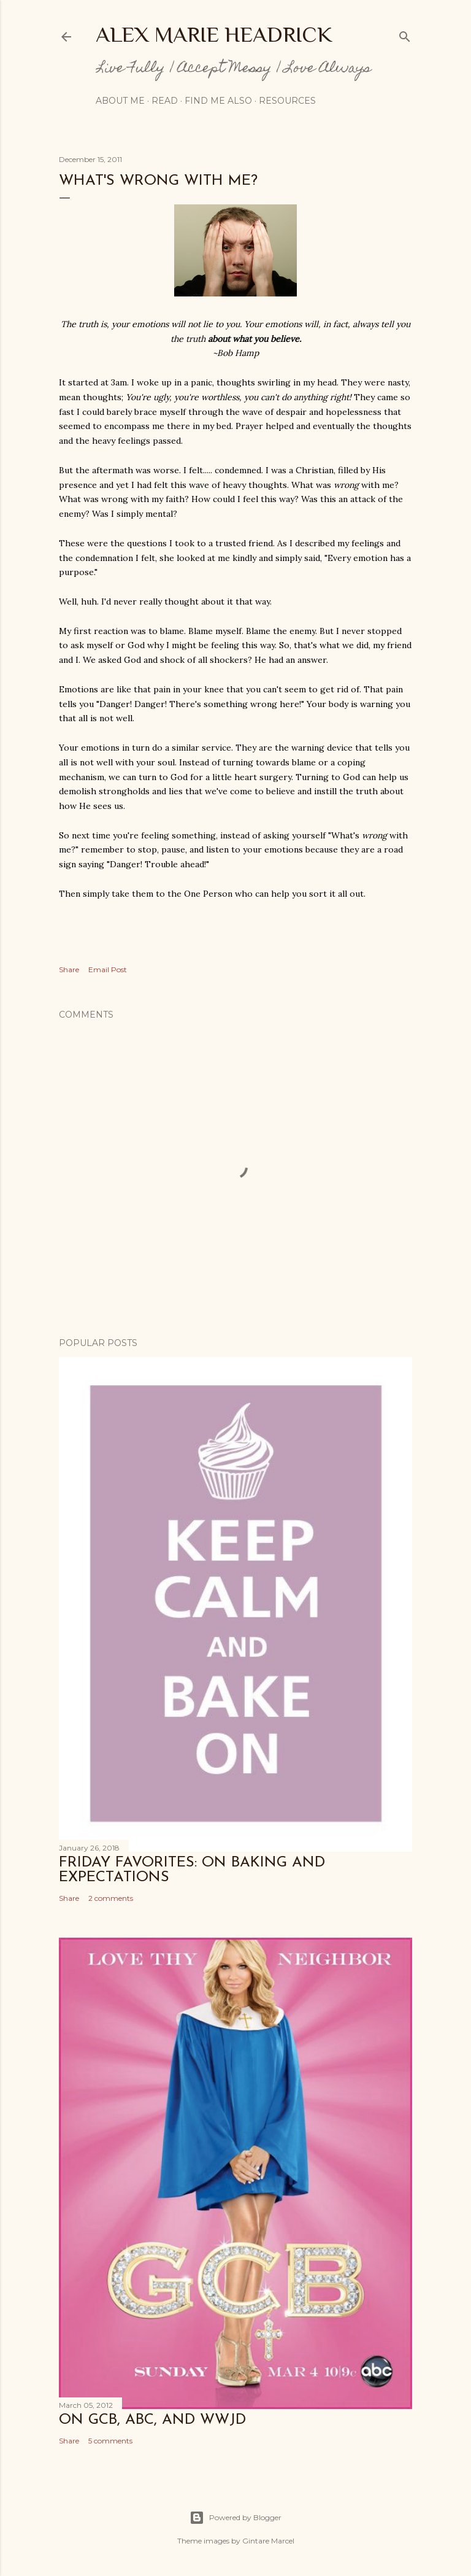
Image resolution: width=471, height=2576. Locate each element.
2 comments (110, 1898)
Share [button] (69, 969)
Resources (287, 100)
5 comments (110, 2440)
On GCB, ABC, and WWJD (152, 2420)
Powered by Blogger (235, 2517)
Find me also (218, 100)
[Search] (404, 34)
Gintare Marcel (268, 2540)
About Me (120, 100)
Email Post (107, 969)
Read (164, 100)
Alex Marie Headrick (214, 34)
